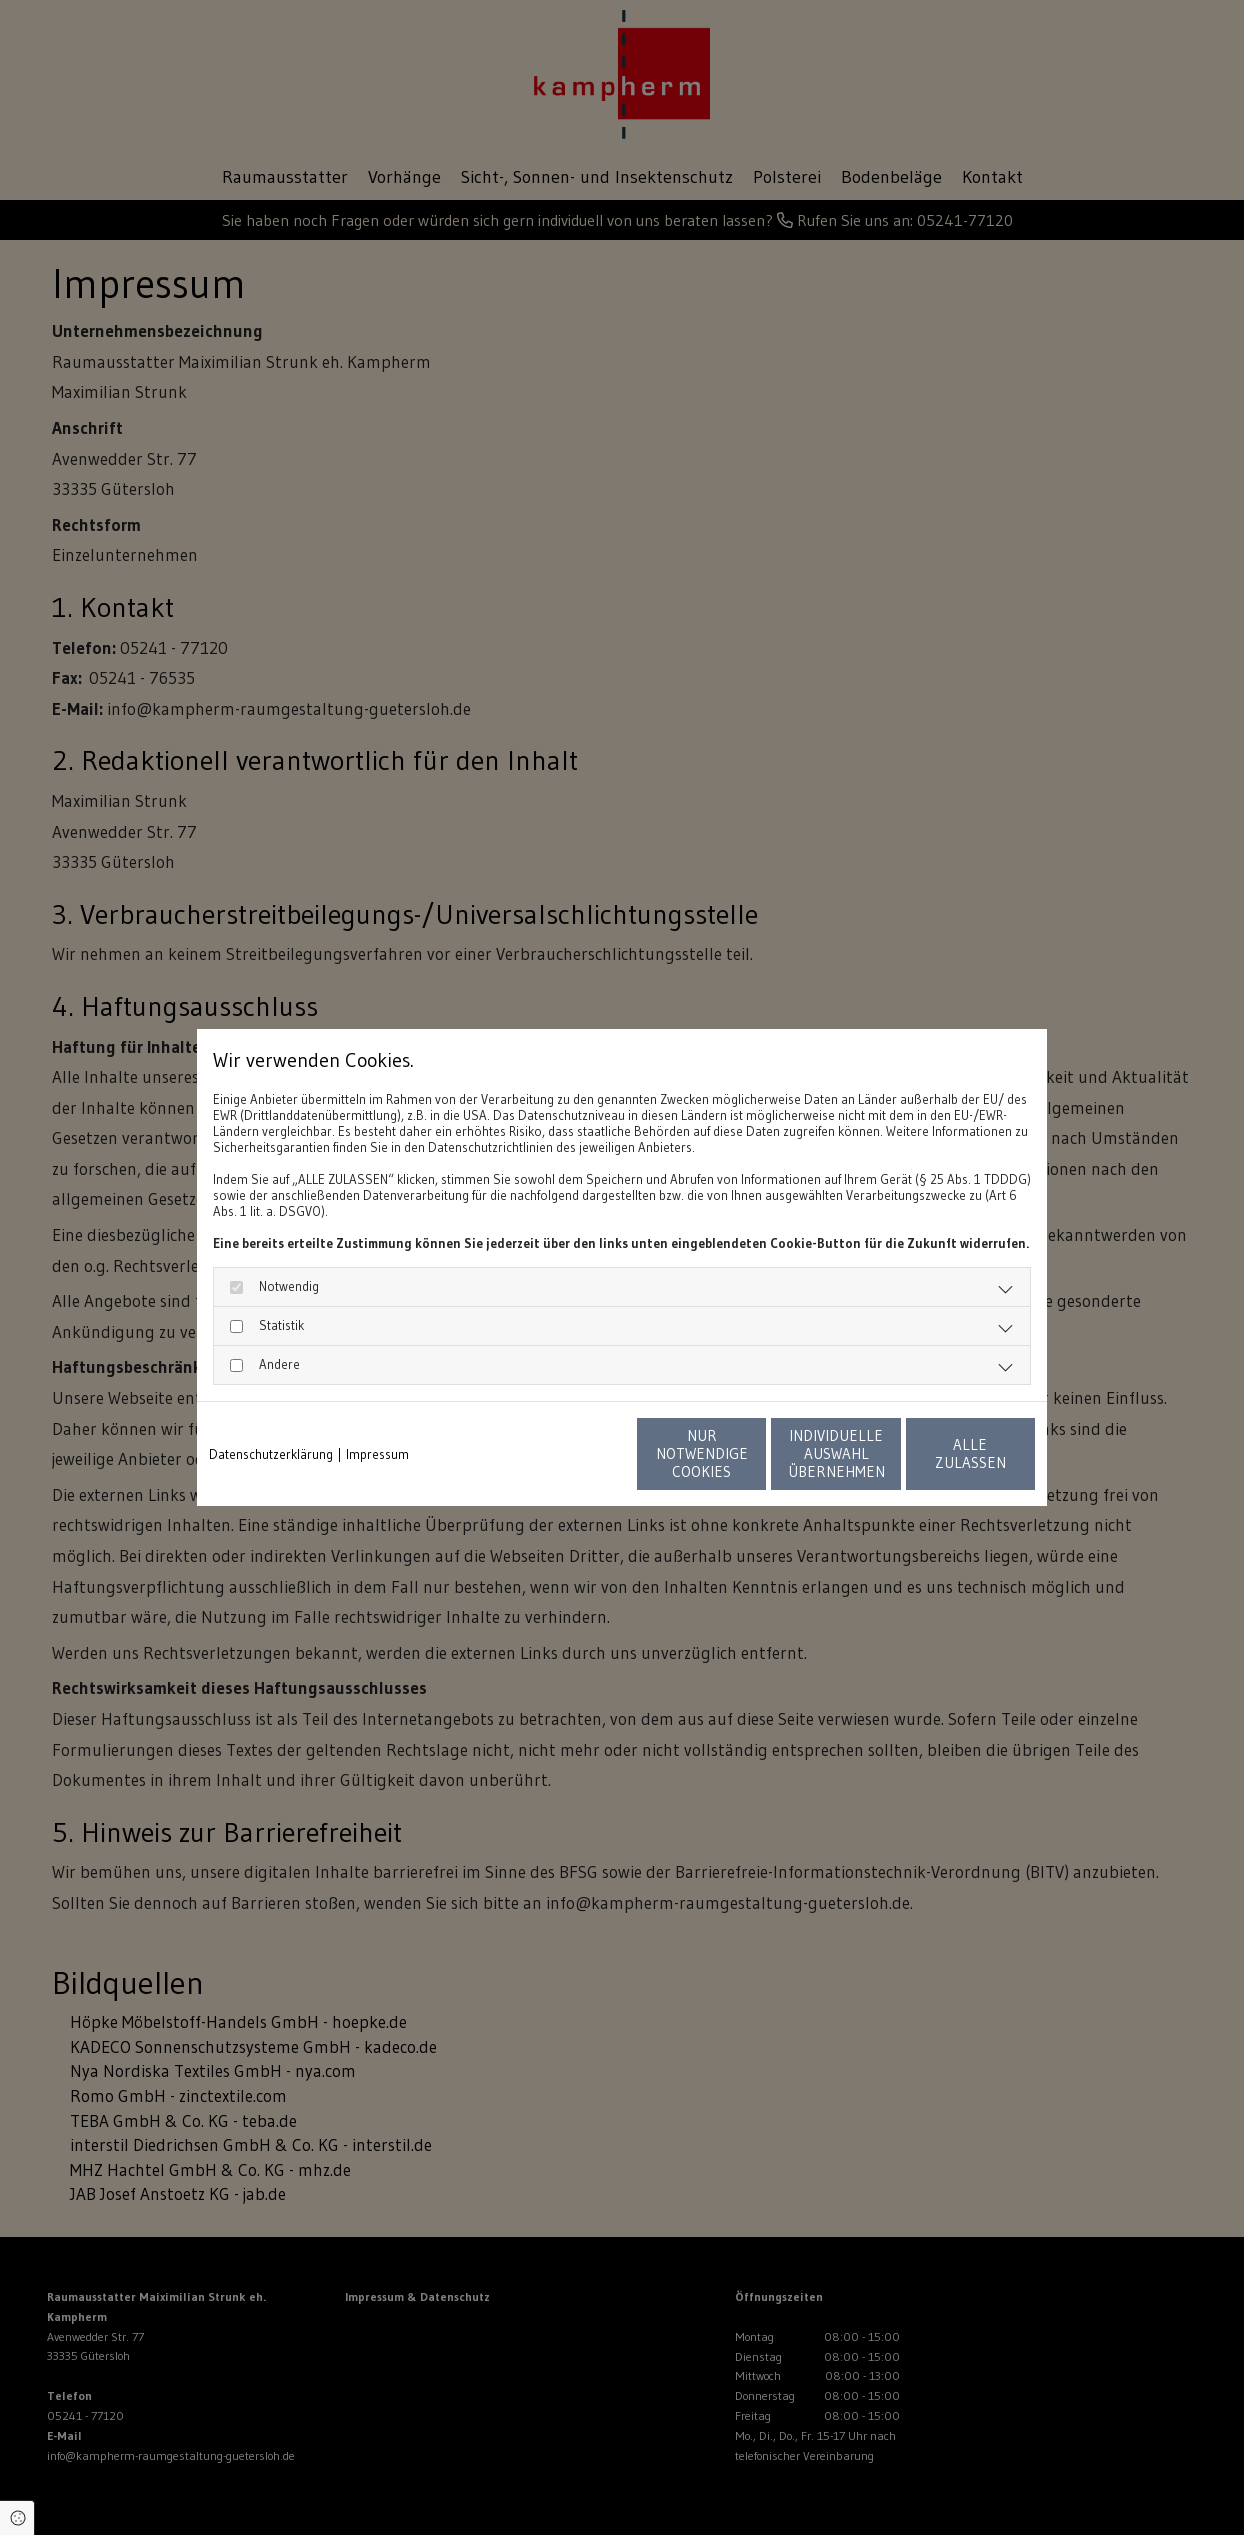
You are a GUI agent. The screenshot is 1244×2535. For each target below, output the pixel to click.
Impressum (377, 1454)
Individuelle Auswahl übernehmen (752, 1453)
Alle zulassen (942, 1453)
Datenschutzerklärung (271, 1454)
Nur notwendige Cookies (563, 1453)
